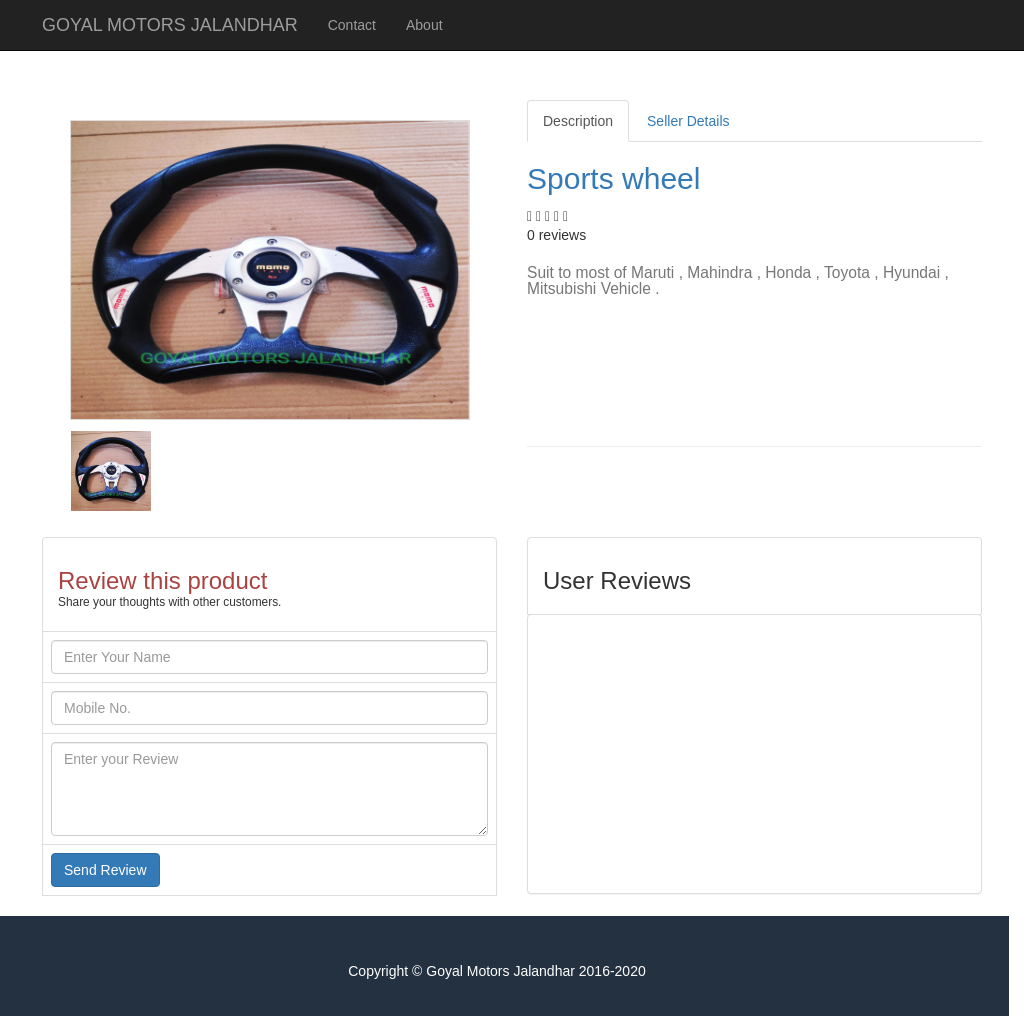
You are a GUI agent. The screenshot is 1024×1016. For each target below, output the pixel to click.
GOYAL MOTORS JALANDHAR (170, 25)
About (424, 25)
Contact (352, 25)
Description (578, 121)
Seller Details (688, 121)
